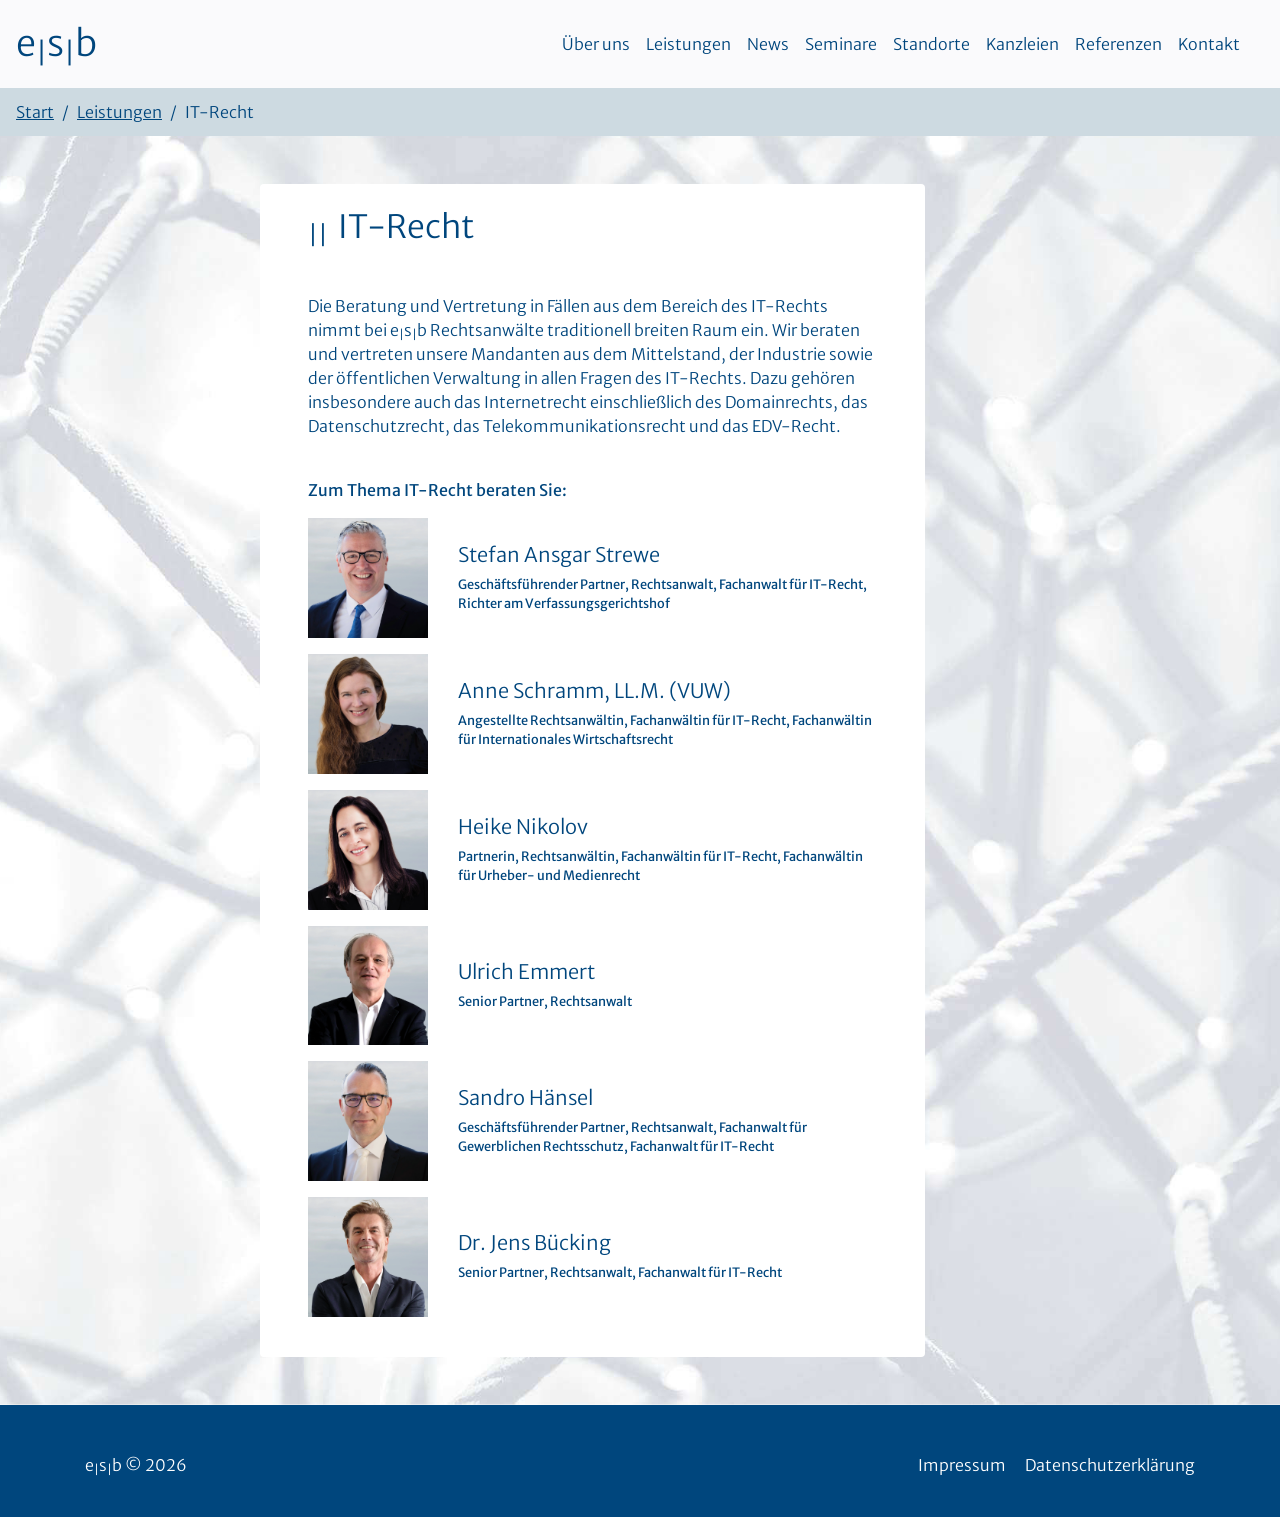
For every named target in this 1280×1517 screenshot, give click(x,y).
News (768, 44)
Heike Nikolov (523, 826)
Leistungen (688, 44)
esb (56, 44)
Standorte (931, 44)
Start (35, 112)
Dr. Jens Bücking (534, 1242)
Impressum (962, 1465)
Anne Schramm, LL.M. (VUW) (594, 690)
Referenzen (1118, 44)
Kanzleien (1022, 44)
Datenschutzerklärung (1110, 1465)
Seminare (841, 44)
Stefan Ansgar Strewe (559, 554)
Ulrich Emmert (526, 971)
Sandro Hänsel (525, 1097)
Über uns (596, 44)
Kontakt (1209, 44)
